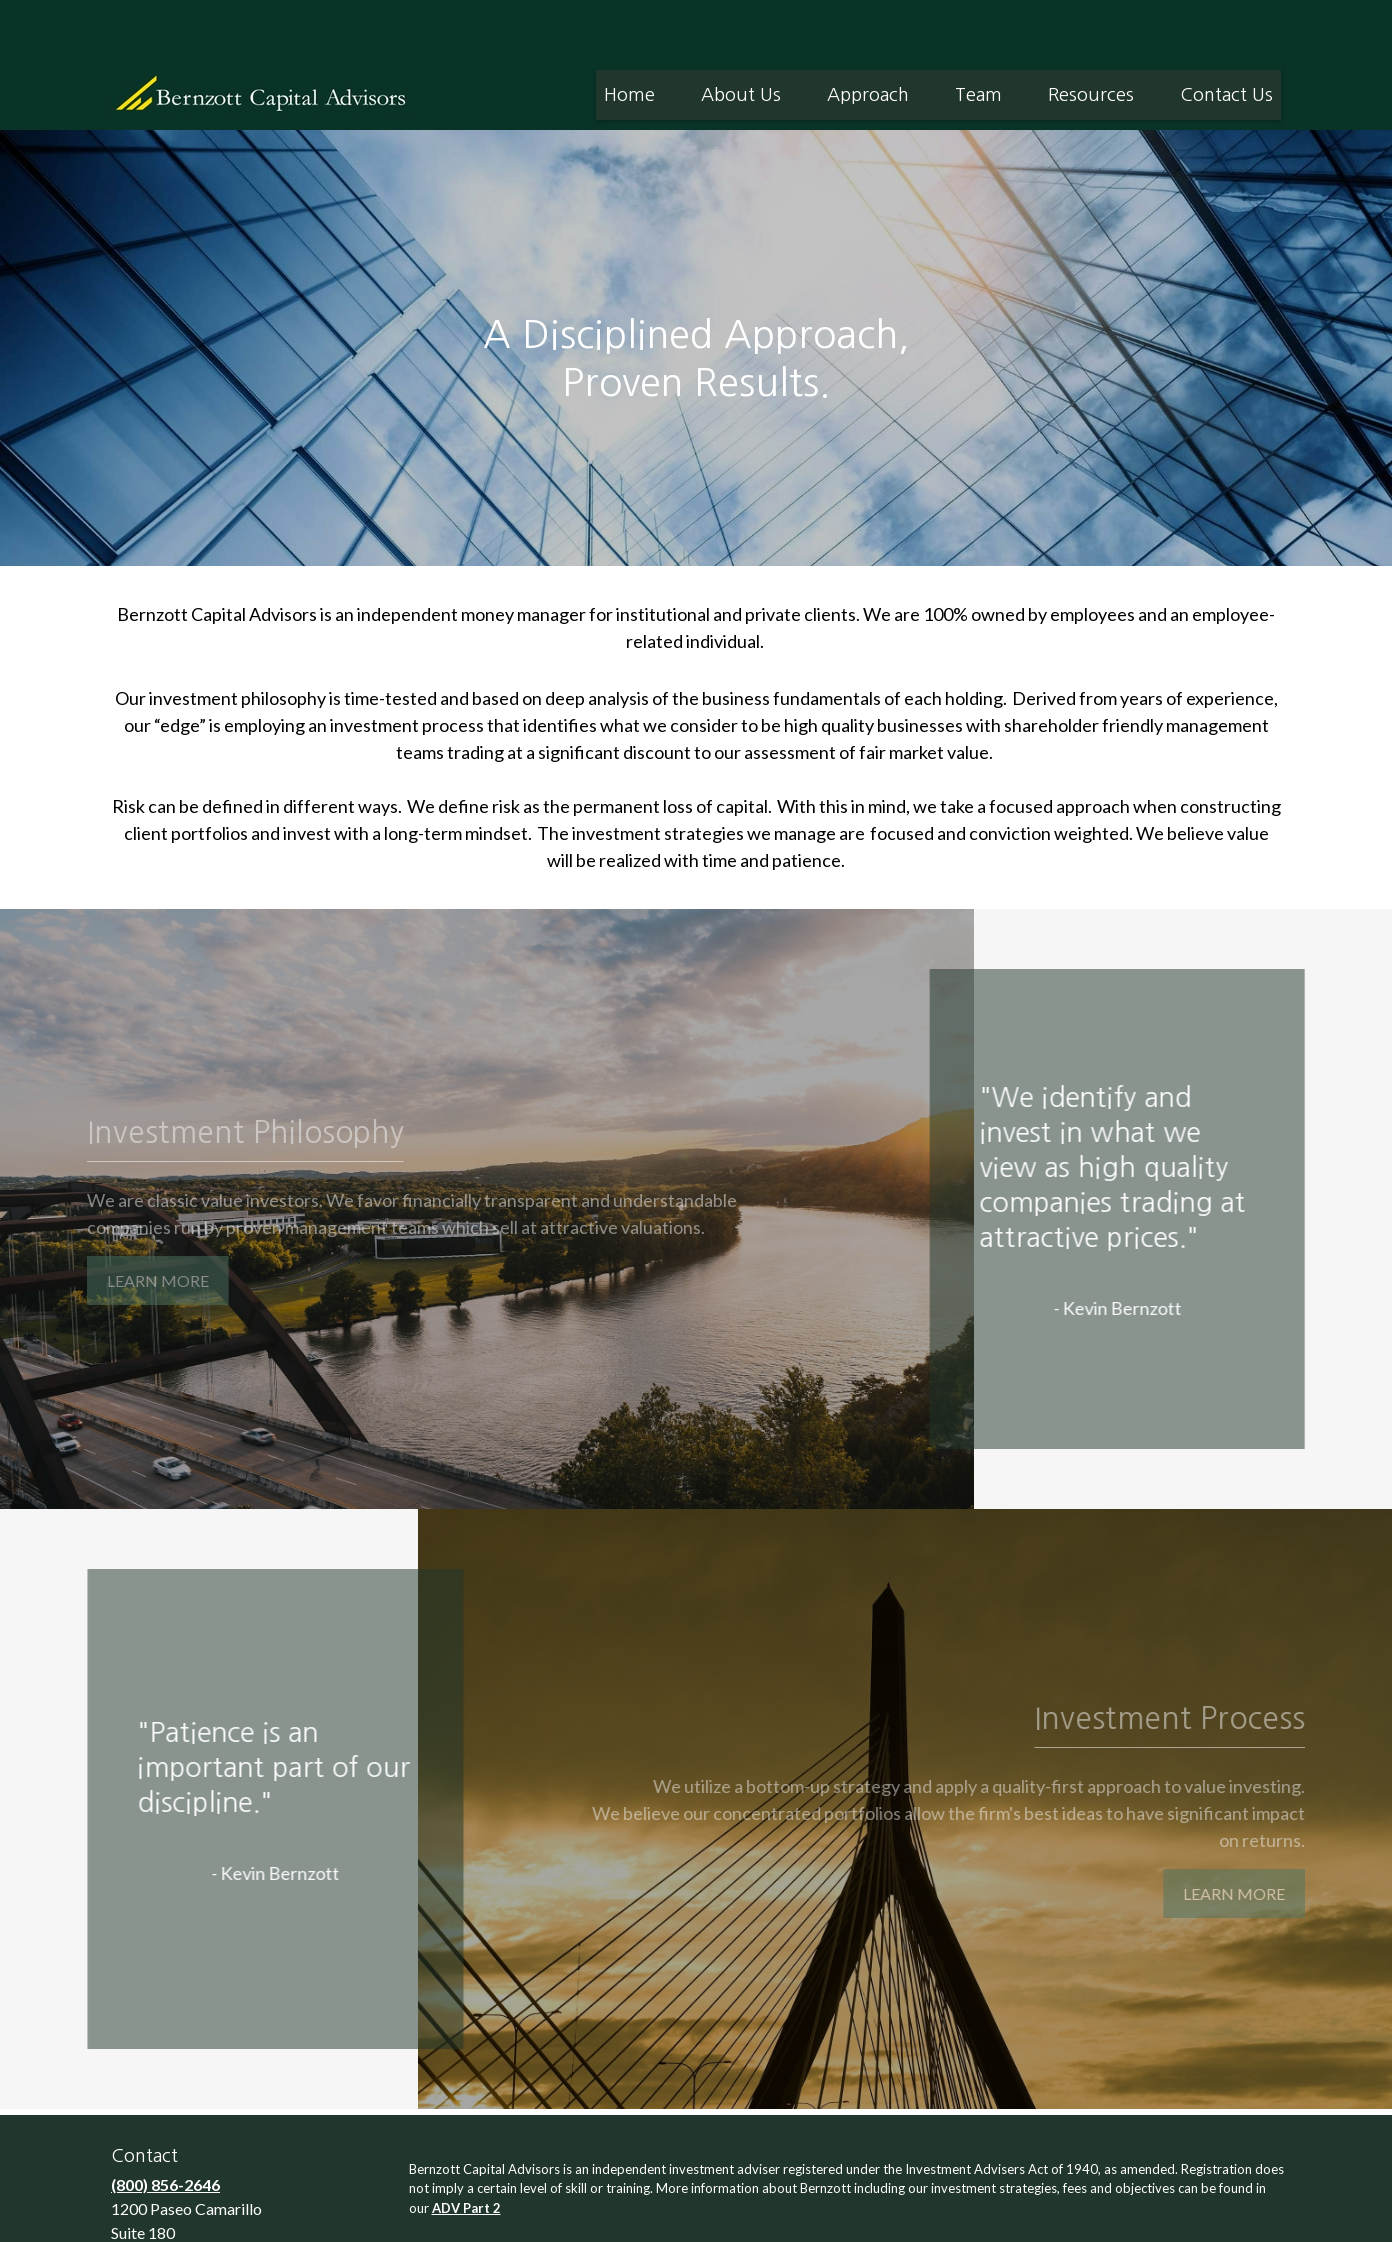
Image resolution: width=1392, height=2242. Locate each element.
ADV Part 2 (466, 2148)
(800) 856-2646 (165, 2124)
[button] (629, 35)
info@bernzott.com (184, 2218)
